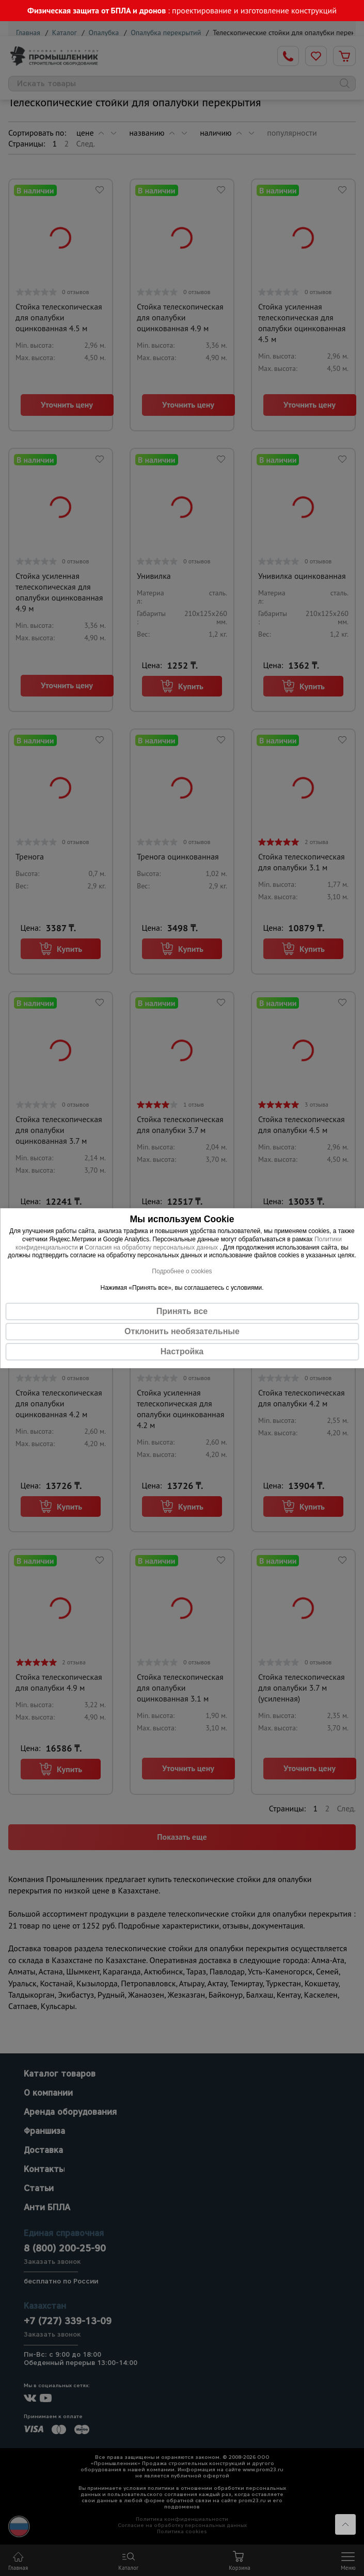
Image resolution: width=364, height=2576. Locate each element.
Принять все (182, 1310)
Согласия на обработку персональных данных (152, 1247)
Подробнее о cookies (182, 1271)
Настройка (182, 1351)
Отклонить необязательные (182, 1330)
